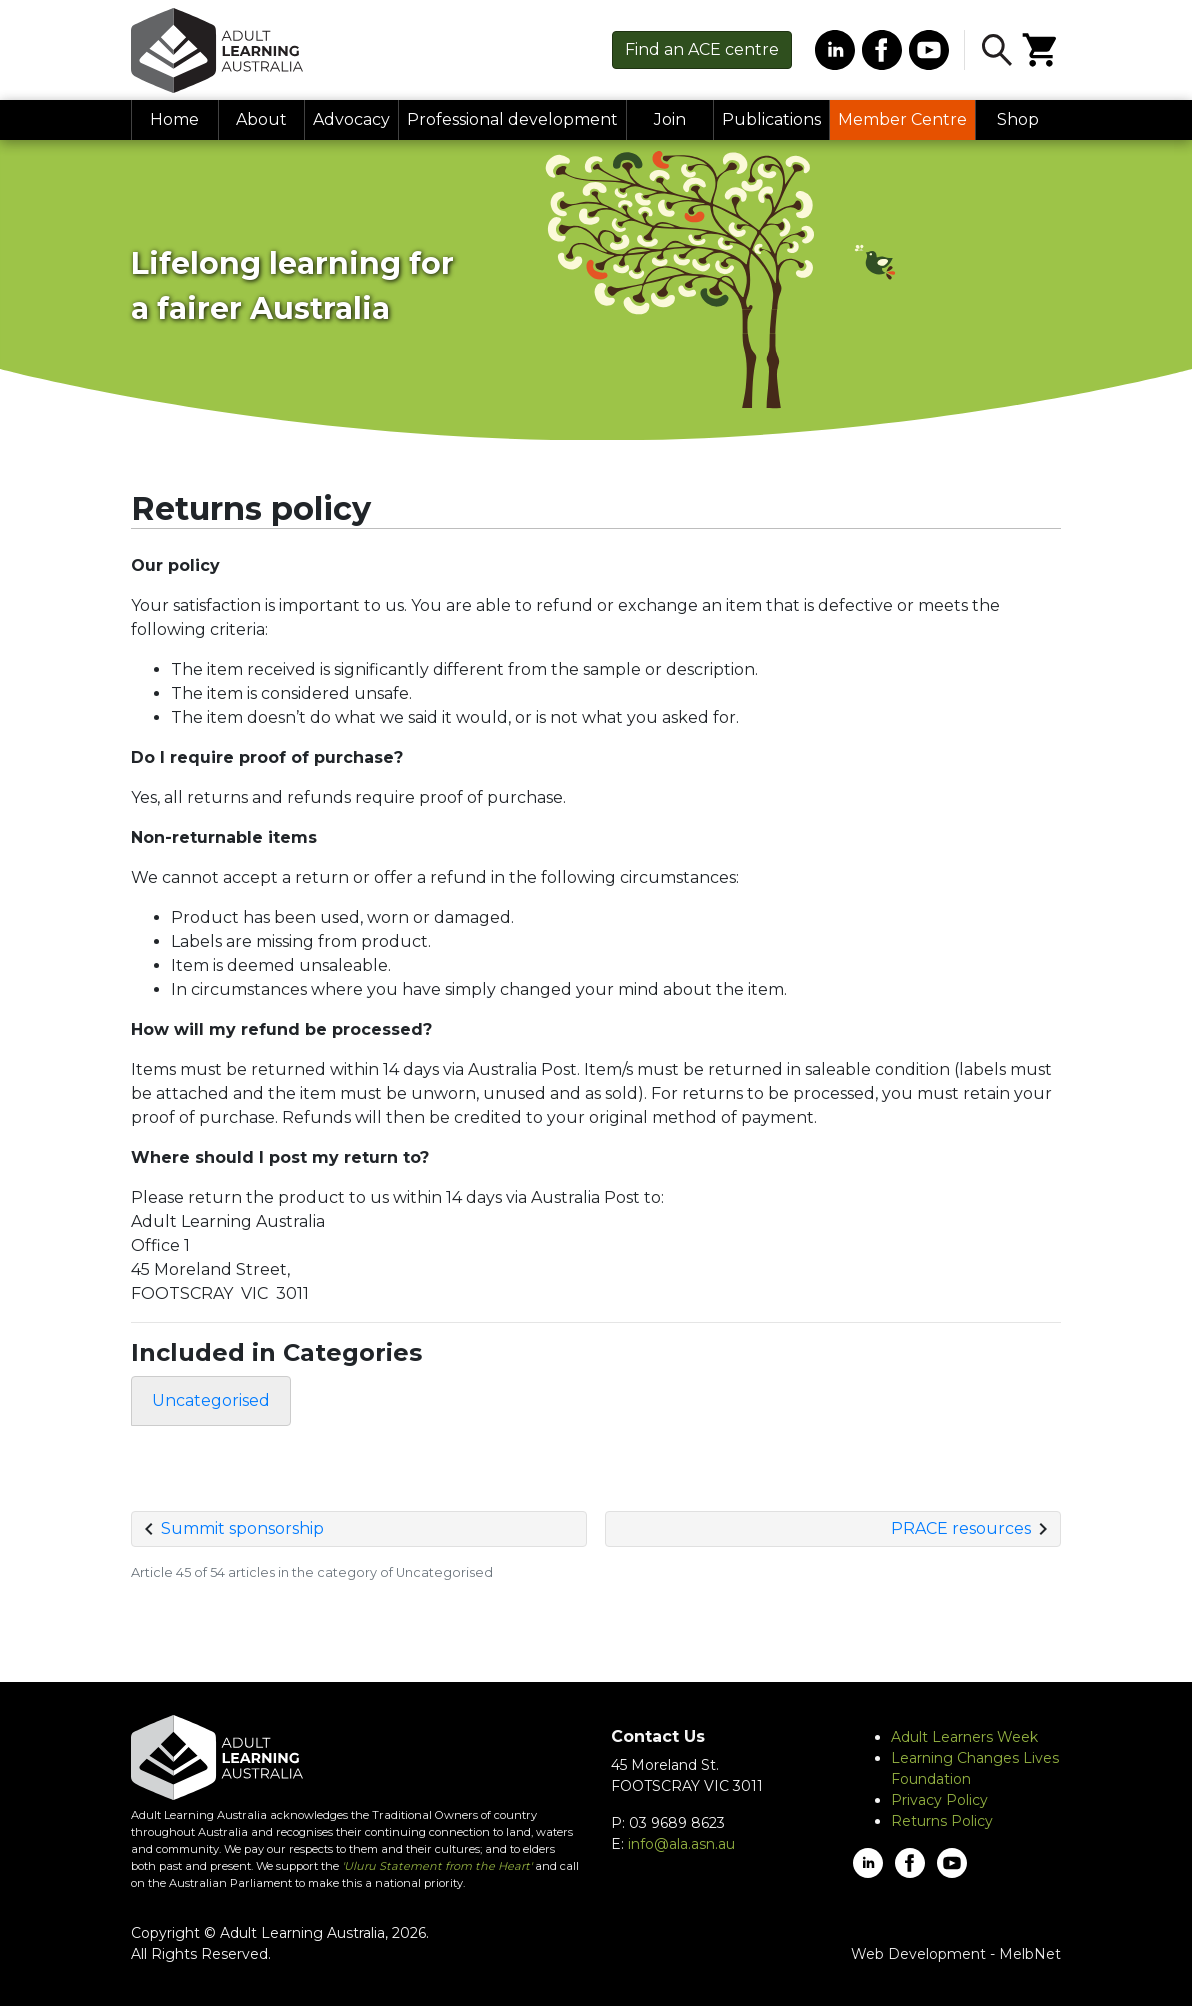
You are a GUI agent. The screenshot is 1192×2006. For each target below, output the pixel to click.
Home (174, 119)
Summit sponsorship (242, 1528)
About (261, 119)
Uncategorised (211, 1400)
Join (670, 119)
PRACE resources (961, 1528)
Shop (1018, 119)
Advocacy (351, 119)
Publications (771, 119)
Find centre (702, 49)
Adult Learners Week (964, 1737)
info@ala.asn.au (681, 1844)
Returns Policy (942, 1821)
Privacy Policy (939, 1800)
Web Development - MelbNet (956, 1954)
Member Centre (902, 119)
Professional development (512, 119)
